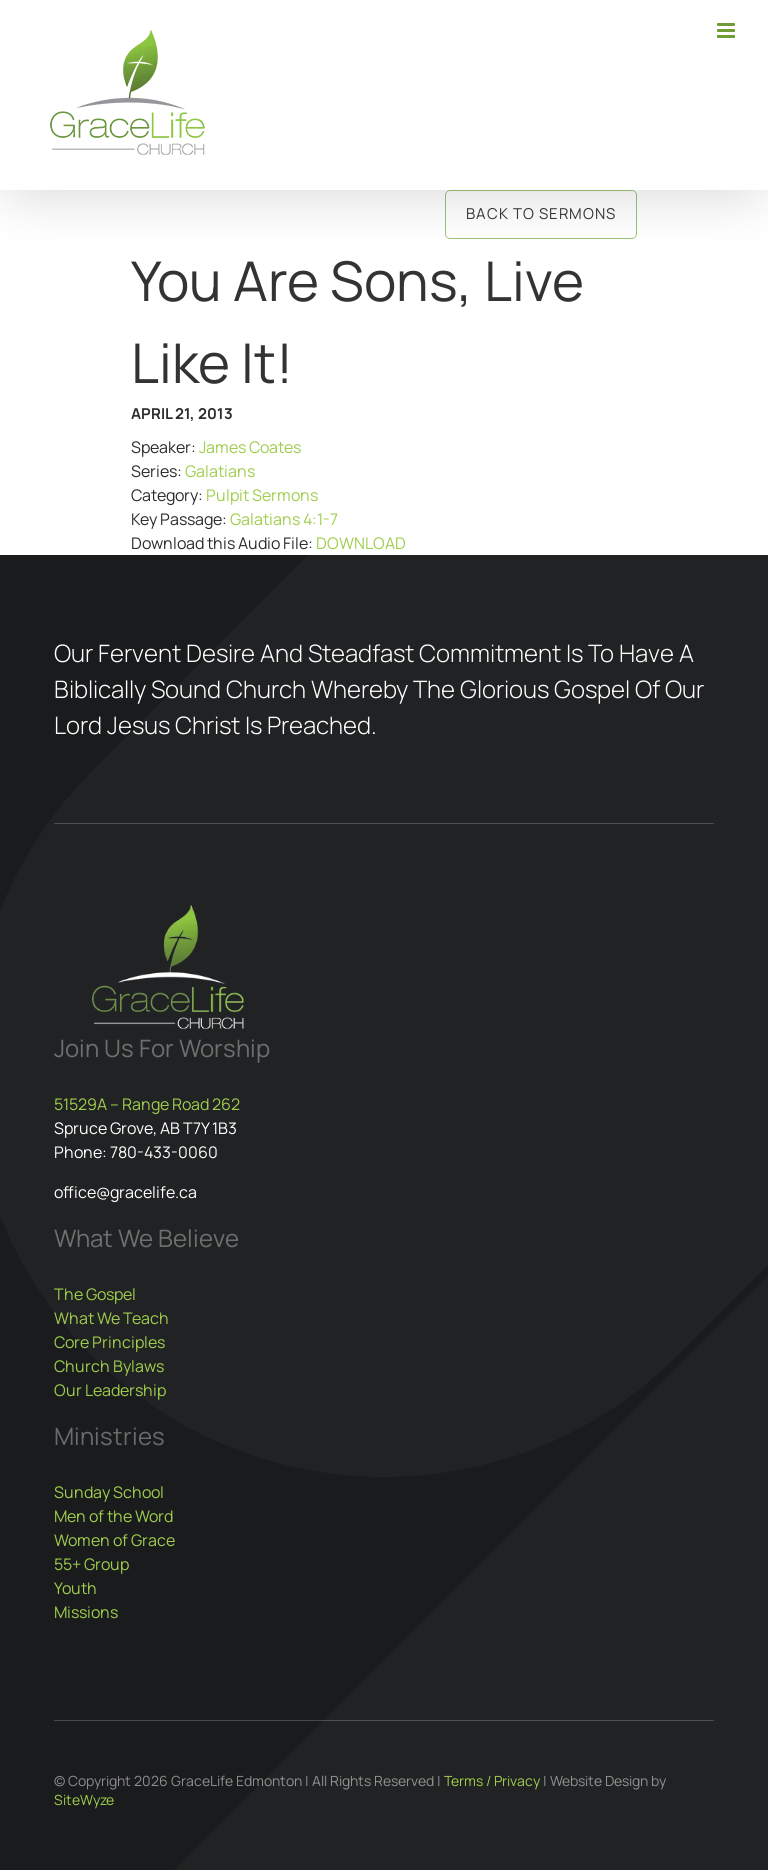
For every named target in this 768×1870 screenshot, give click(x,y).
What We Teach (111, 1318)
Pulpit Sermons (262, 495)
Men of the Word (113, 1516)
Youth (75, 1588)
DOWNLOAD (361, 543)
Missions (86, 1612)
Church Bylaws (109, 1366)
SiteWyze (84, 1799)
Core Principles (109, 1342)
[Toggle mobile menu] (727, 30)
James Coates (250, 447)
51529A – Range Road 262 (147, 1104)
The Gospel (95, 1294)
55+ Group (91, 1564)
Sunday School (109, 1492)
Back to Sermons (541, 213)
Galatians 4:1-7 (284, 519)
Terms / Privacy (492, 1780)
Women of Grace (114, 1540)
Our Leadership (110, 1390)
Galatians (220, 471)
